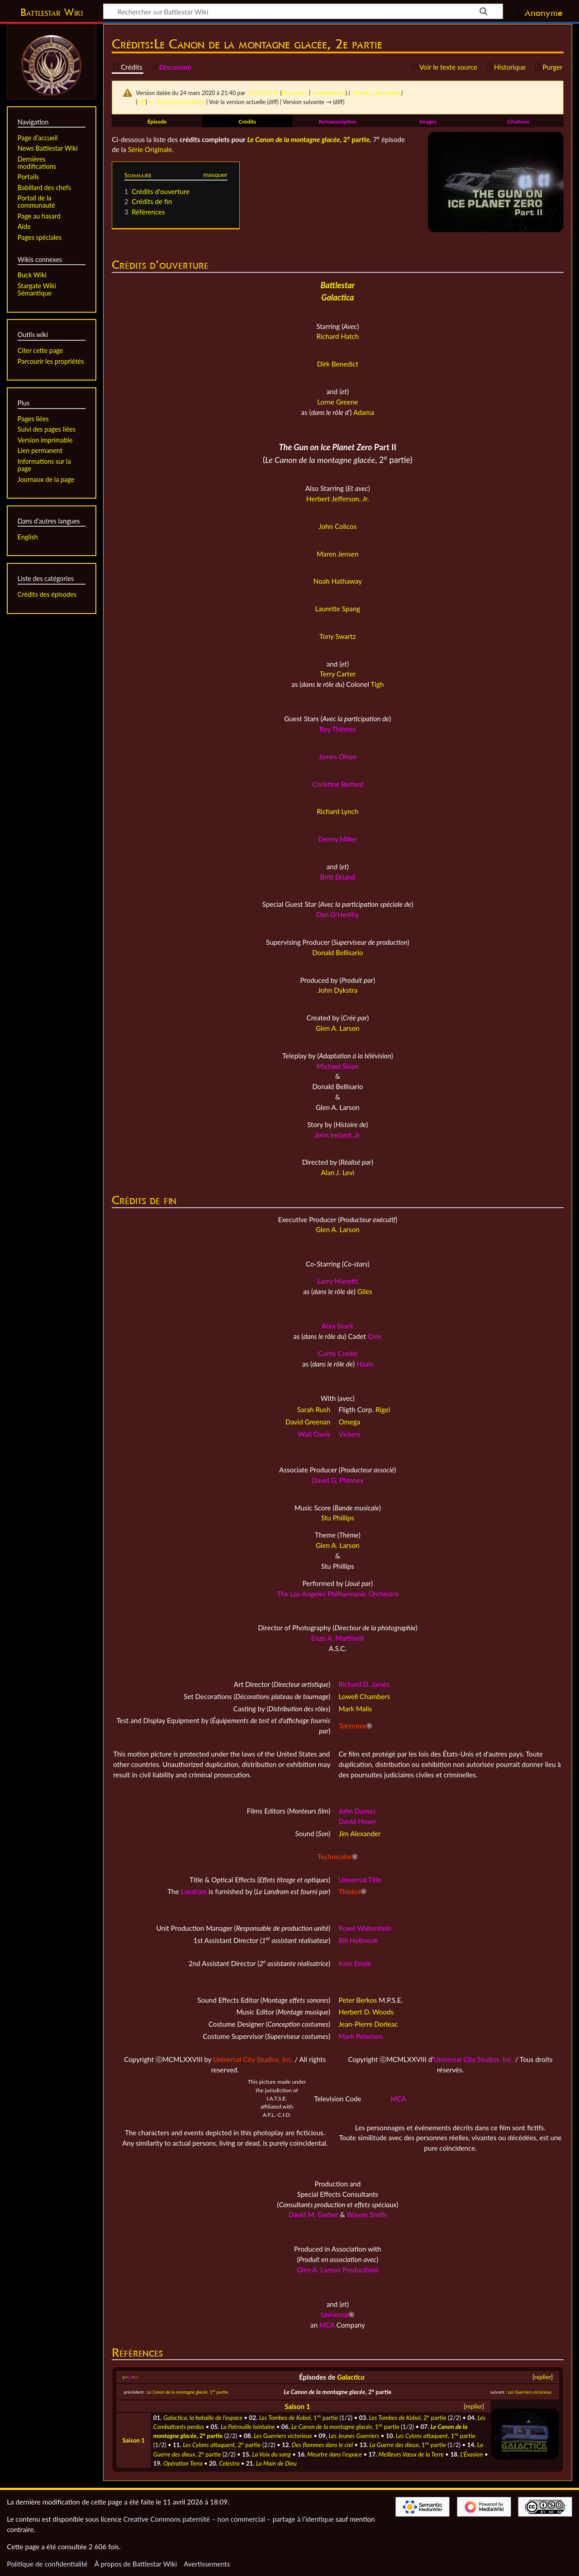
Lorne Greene (337, 402)
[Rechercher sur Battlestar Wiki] (303, 11)
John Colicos (338, 526)
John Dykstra (338, 990)
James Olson (337, 756)
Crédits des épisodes (47, 594)
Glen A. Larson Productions (338, 2270)
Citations (518, 121)
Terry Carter (338, 674)
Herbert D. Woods (366, 2012)
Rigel (382, 1409)
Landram (194, 1891)
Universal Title (359, 1880)
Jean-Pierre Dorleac (368, 2024)
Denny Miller (337, 839)
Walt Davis (314, 1434)
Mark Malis (355, 1709)
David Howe (356, 1821)
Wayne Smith (366, 2214)
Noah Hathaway (337, 581)
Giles (364, 1291)
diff (141, 101)
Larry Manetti (338, 1281)
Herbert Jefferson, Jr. (337, 499)
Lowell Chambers (364, 1696)
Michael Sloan (338, 1066)
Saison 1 (297, 2406)
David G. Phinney (338, 1480)
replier (542, 2377)
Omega (349, 1422)
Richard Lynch (337, 811)
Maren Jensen (337, 554)
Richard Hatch (337, 336)
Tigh (377, 684)
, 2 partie (308, 139)
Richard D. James (363, 1684)
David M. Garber (313, 2214)
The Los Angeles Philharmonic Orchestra (337, 1594)
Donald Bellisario (337, 952)
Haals (364, 1364)
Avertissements (207, 2564)
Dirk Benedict (337, 364)
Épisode (157, 121)
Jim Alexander (359, 1833)
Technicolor (335, 1856)
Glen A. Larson (338, 1028)
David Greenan (307, 1422)
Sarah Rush (314, 1409)
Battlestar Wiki (51, 12)
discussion (294, 92)
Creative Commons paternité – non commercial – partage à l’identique (228, 2519)
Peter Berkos (357, 2000)
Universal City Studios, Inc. (253, 2059)
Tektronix (352, 1726)
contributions (329, 92)
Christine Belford (337, 784)
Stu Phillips (337, 1518)
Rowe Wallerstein (364, 1928)
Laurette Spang (338, 609)
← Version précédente (177, 101)
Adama (363, 412)
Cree (375, 1336)
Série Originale (150, 149)
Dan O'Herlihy (337, 914)
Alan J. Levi (338, 1172)
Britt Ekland (338, 877)
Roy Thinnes (337, 729)
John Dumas (356, 1811)
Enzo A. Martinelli (337, 1638)
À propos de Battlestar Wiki (136, 2564)
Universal (335, 2314)
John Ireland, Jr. (337, 1135)
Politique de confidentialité (47, 2564)
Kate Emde (354, 1963)
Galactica (351, 2377)
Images (428, 121)
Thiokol (349, 1891)
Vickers (349, 1434)
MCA (399, 2099)
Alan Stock (338, 1326)
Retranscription (337, 121)
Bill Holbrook (358, 1940)
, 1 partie (187, 2392)
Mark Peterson (360, 2036)
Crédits (247, 121)
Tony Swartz (337, 636)
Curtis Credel (337, 1353)
